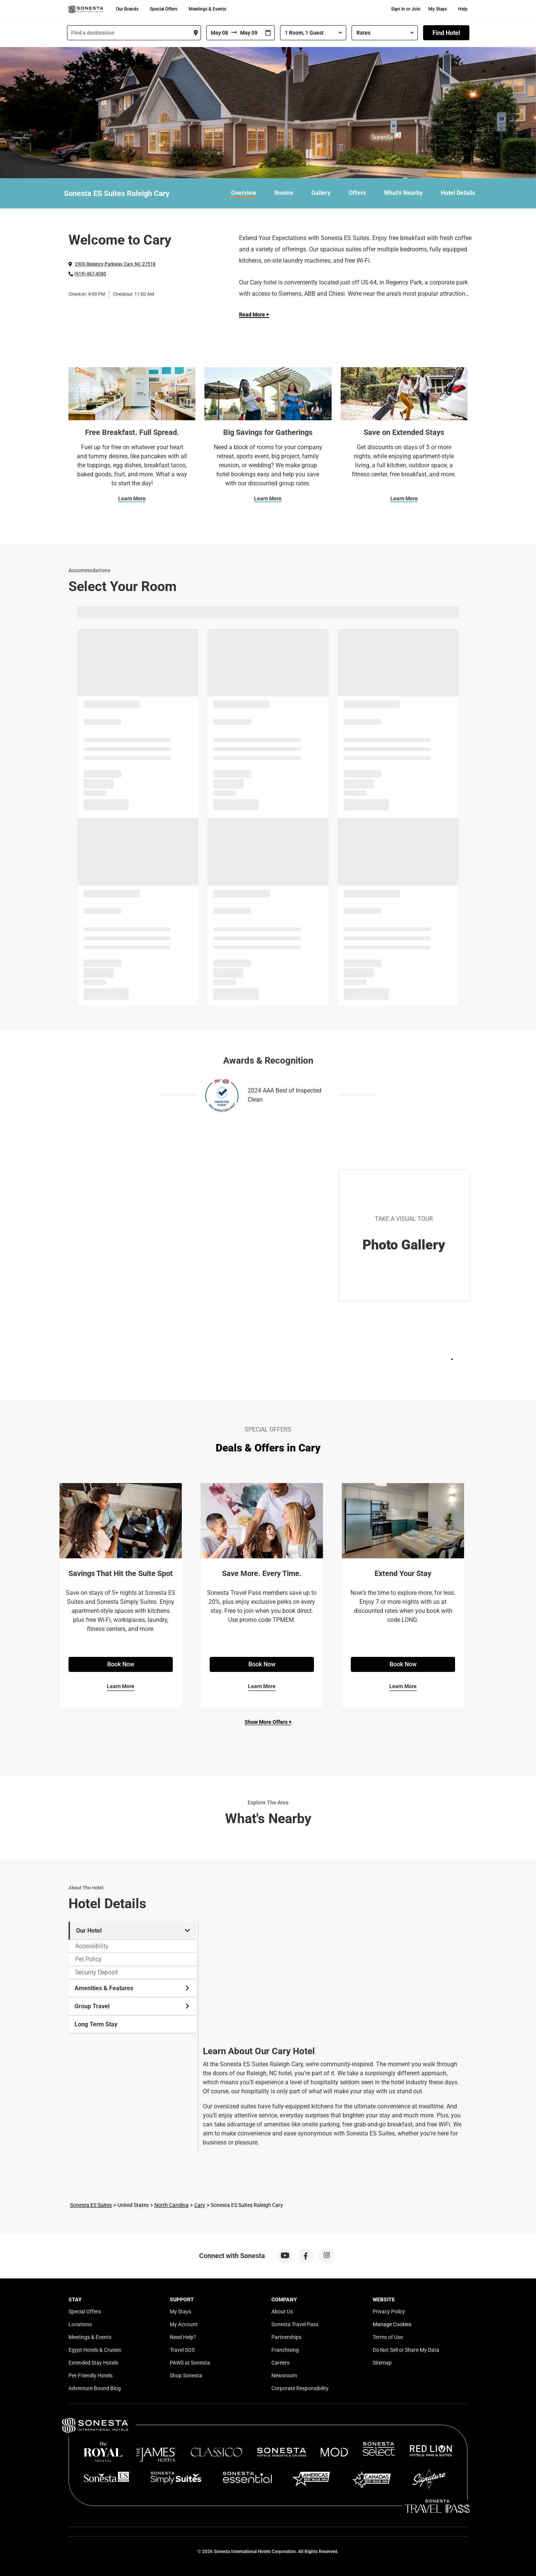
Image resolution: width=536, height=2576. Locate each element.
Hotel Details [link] (458, 192)
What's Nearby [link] (403, 192)
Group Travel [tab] (132, 2006)
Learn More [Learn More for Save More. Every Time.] (262, 1686)
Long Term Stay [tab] (96, 2024)
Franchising (285, 2350)
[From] (219, 33)
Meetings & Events (207, 9)
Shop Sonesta (186, 2375)
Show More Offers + (268, 1722)
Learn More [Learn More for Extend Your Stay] (403, 1686)
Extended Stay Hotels (93, 2363)
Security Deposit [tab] (96, 1972)
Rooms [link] (283, 192)
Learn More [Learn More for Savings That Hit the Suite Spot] (120, 1686)
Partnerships (286, 2337)
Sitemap (382, 2363)
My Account (184, 2324)
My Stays (437, 9)
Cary (199, 2205)
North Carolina (171, 2205)
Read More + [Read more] (254, 315)
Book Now (120, 1664)
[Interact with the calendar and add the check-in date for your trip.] (268, 32)
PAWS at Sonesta (190, 2363)
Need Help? (183, 2337)
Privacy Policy (389, 2312)
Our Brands (127, 9)
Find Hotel (446, 32)
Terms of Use (388, 2337)
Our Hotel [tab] (133, 1930)
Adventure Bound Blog (95, 2388)
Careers (280, 2363)
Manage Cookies (392, 2324)
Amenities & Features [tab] (132, 1988)
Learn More (132, 498)
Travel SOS (182, 2350)
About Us (282, 2312)
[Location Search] (134, 32)
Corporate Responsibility (300, 2388)
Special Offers (163, 9)
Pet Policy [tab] (88, 1959)
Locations (80, 2324)
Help (462, 9)
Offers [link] (357, 192)
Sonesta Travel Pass (294, 2324)
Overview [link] (243, 192)
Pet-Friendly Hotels (91, 2375)
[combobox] (134, 32)
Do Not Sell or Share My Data (406, 2350)
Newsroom (284, 2375)
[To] (249, 33)
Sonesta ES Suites (91, 2205)
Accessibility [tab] (91, 1946)
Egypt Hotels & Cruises (95, 2350)
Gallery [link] (320, 192)
